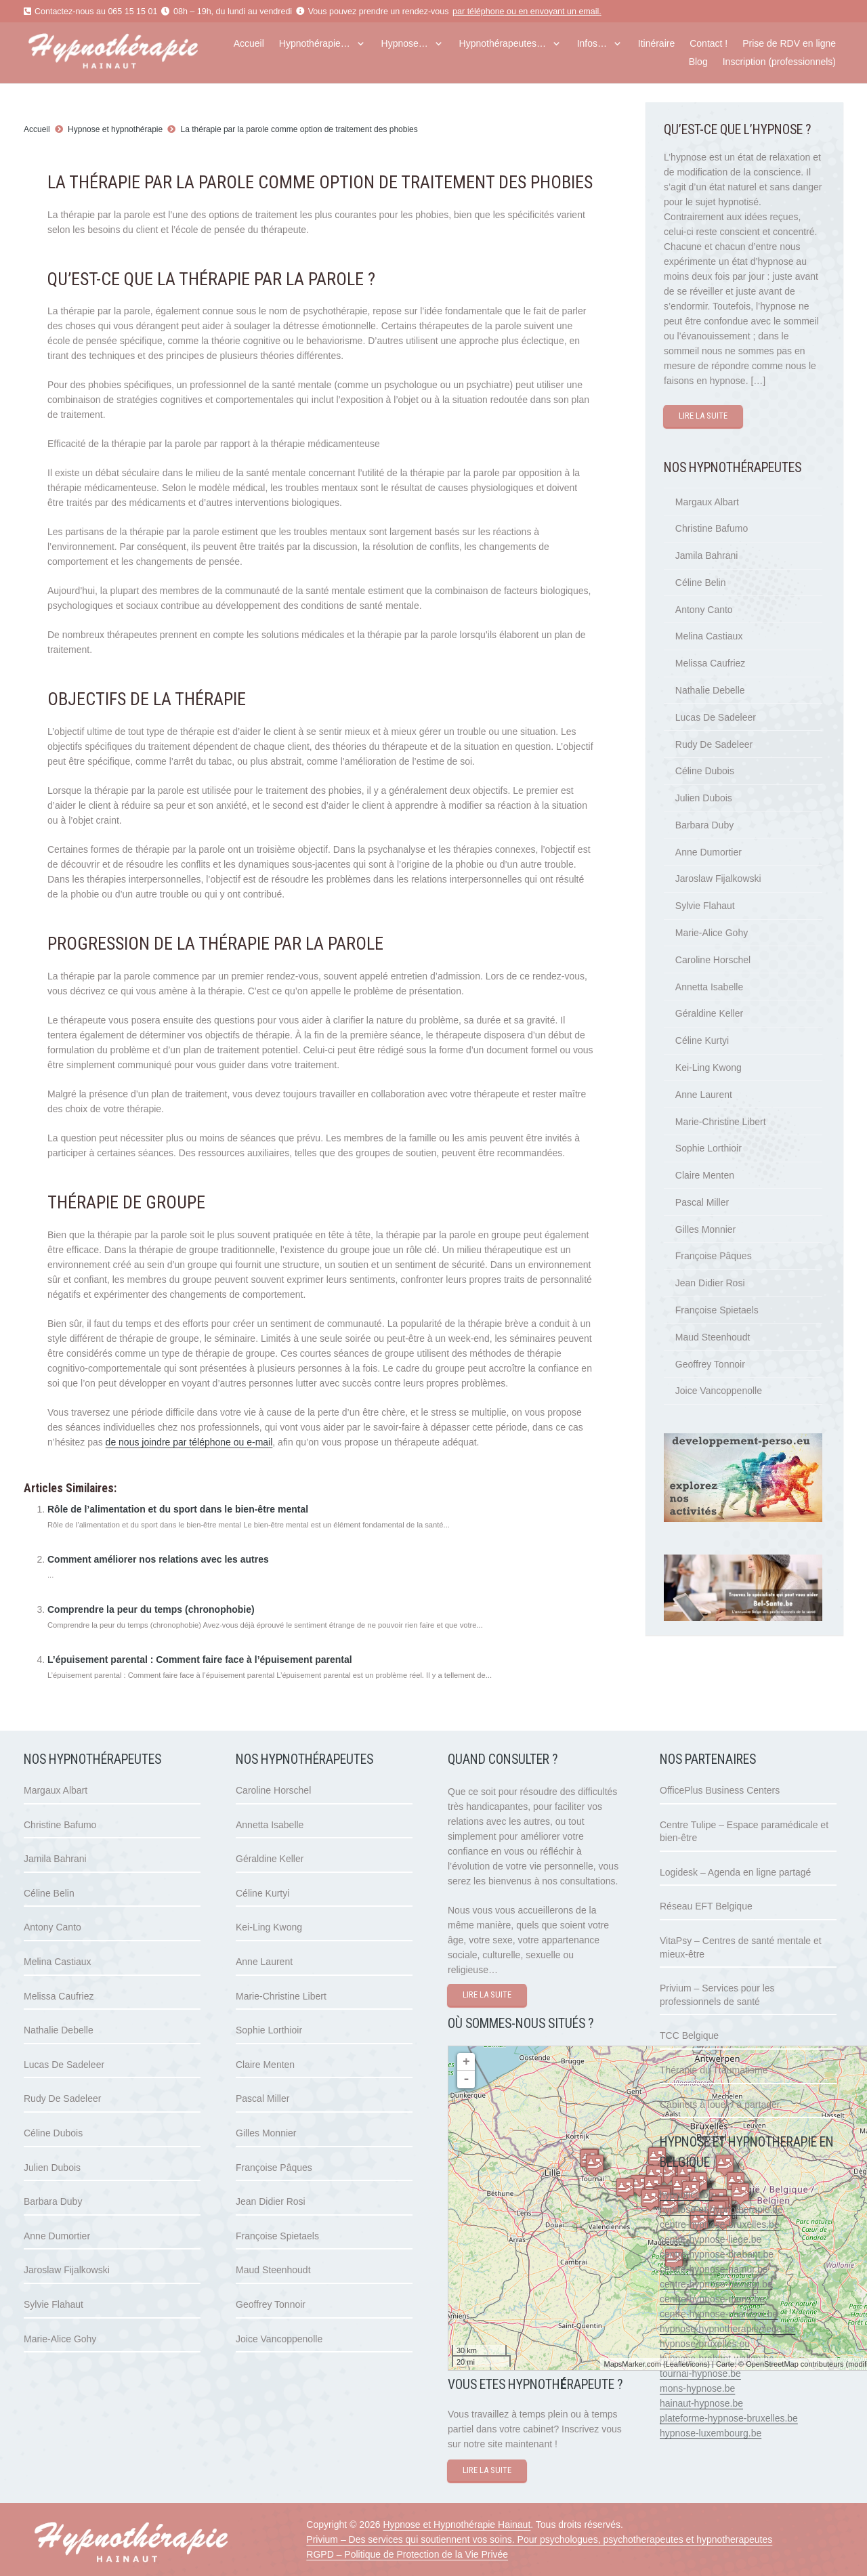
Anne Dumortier (708, 852)
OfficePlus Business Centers (720, 1790)
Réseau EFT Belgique (706, 1906)
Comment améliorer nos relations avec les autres (158, 1559)
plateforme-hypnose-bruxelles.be (729, 2418)
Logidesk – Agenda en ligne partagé (735, 1872)
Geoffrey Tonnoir (710, 1364)
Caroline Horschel (712, 959)
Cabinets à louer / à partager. (721, 2104)
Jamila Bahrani (706, 555)
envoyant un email (564, 11)
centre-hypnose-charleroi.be (719, 2313)
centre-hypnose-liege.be (710, 2239)
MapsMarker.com (632, 2364)
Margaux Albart (707, 502)
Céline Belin (700, 582)
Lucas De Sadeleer (715, 717)
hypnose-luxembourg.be (710, 2433)
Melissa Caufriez (710, 663)
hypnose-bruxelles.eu (705, 2343)
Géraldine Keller (709, 1013)
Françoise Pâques (713, 1255)
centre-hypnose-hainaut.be (716, 2284)
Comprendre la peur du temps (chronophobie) (151, 1609)
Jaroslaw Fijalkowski (718, 878)
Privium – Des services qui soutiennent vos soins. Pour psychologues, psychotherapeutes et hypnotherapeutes (539, 2539)
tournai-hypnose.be (700, 2373)
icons (699, 2364)
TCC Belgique (689, 2035)
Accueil (37, 129)
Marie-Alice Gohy (711, 932)
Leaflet (677, 2364)
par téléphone (478, 11)
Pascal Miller (702, 1202)
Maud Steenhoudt (712, 1337)
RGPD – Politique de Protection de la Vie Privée (407, 2554)
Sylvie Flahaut (705, 905)
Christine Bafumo (711, 528)
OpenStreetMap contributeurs (794, 2364)
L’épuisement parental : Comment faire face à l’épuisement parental (199, 1659)
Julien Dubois (703, 798)
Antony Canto (704, 609)
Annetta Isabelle (709, 986)
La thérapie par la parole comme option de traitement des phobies (299, 129)
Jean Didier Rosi (710, 1283)
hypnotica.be (686, 2194)
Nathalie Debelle (710, 690)
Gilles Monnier (705, 1229)
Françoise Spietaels (717, 1310)
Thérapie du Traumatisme (714, 2070)
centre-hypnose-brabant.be (717, 2254)
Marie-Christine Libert (720, 1121)
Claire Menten (704, 1175)
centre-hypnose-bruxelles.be (720, 2224)
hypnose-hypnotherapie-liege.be (727, 2328)
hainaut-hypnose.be (701, 2403)
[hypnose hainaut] (136, 53)
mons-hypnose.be (697, 2388)
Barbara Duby (704, 825)
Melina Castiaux (709, 636)
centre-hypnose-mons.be (712, 2299)
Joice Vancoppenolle (718, 1390)
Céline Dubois (704, 770)
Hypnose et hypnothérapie (115, 129)
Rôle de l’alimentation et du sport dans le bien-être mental (177, 1509)
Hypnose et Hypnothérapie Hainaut (456, 2524)
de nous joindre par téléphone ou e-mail (189, 1442)
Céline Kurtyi (702, 1040)
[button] (358, 44)
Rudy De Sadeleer (714, 744)
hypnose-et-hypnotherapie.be (721, 2209)
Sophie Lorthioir (708, 1148)
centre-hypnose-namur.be (714, 2269)
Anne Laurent (703, 1094)
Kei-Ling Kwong (708, 1067)
